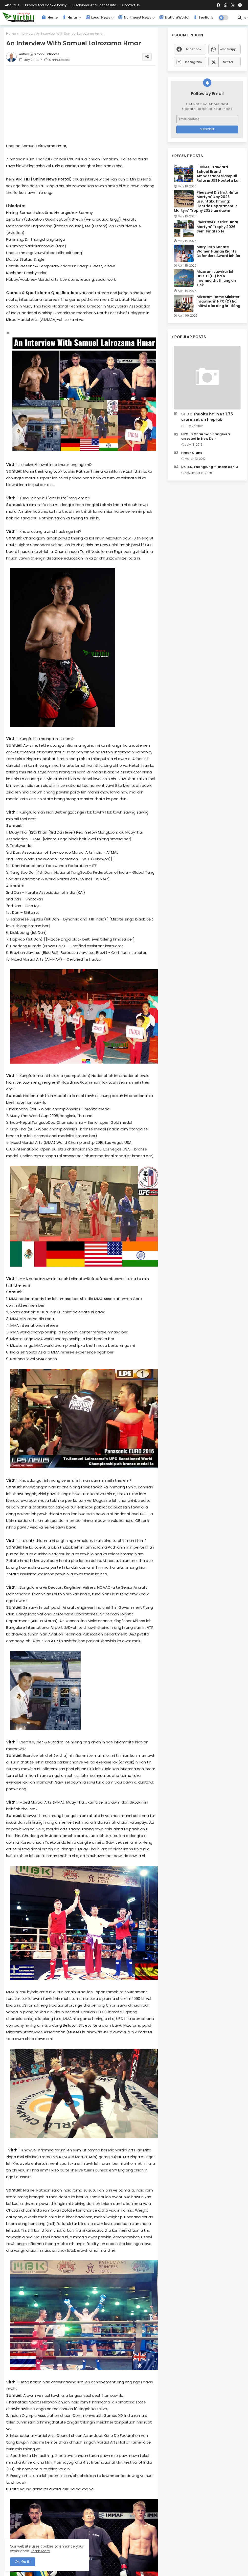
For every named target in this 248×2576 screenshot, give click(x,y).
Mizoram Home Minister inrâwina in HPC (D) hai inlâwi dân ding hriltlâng (218, 301)
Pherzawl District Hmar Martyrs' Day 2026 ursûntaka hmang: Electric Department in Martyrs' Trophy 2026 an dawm (206, 201)
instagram (193, 62)
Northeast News (134, 17)
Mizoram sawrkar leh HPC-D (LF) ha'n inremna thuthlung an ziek (216, 278)
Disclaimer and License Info (94, 5)
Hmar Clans (191, 453)
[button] (240, 18)
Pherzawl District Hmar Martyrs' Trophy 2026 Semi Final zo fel (217, 226)
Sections (203, 17)
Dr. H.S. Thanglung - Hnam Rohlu (209, 467)
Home (50, 17)
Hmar (70, 17)
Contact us (131, 5)
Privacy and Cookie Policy (46, 5)
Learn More (40, 2551)
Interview (26, 33)
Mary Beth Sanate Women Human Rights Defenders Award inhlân (218, 251)
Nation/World (174, 17)
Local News (98, 17)
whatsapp (228, 49)
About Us (12, 5)
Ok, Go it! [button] (22, 2561)
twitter (228, 62)
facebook (193, 49)
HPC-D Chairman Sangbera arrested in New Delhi (205, 436)
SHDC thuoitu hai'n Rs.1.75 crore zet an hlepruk (207, 416)
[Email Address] (207, 119)
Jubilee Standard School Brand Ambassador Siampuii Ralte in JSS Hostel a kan (219, 174)
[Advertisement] (85, 104)
